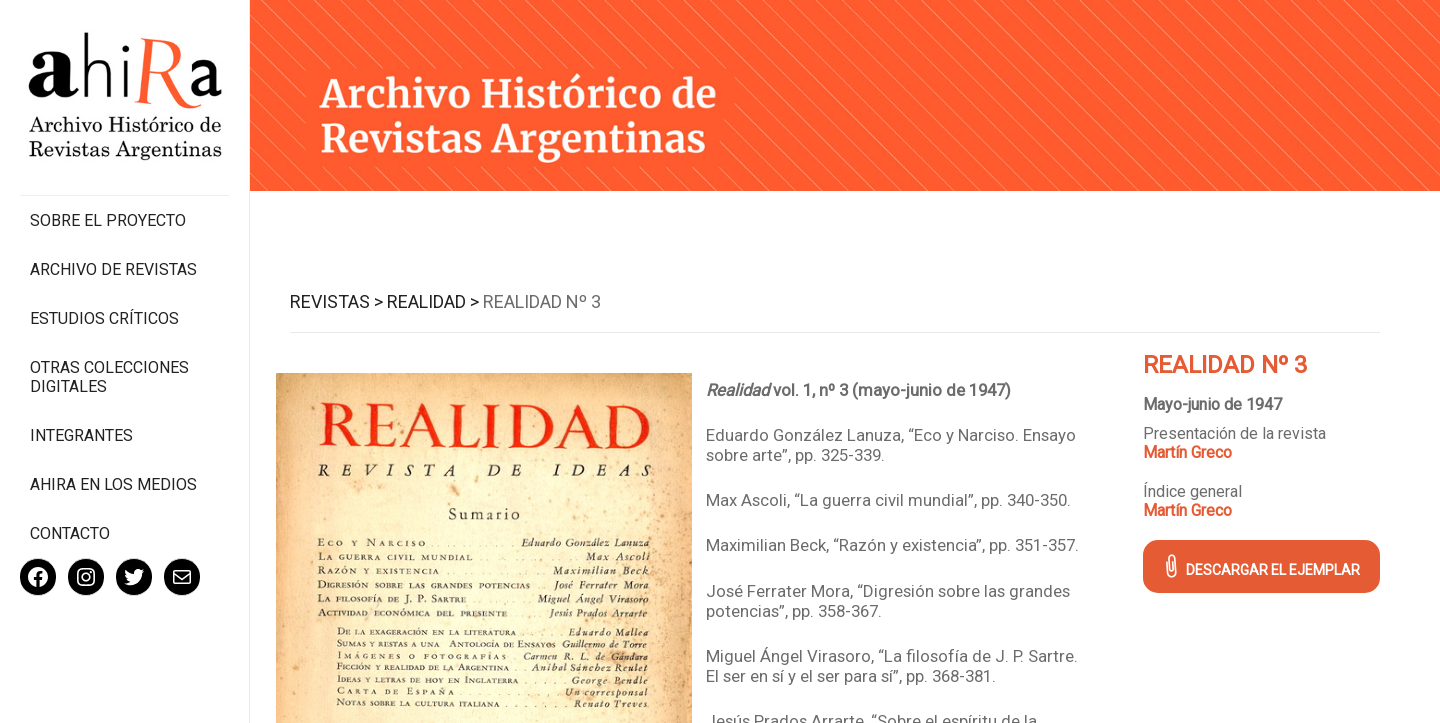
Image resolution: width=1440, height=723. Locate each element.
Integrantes (81, 435)
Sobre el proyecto (108, 220)
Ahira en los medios (113, 484)
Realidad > (433, 301)
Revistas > (336, 301)
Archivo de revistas (113, 269)
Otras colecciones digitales (109, 377)
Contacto (70, 533)
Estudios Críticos (104, 318)
